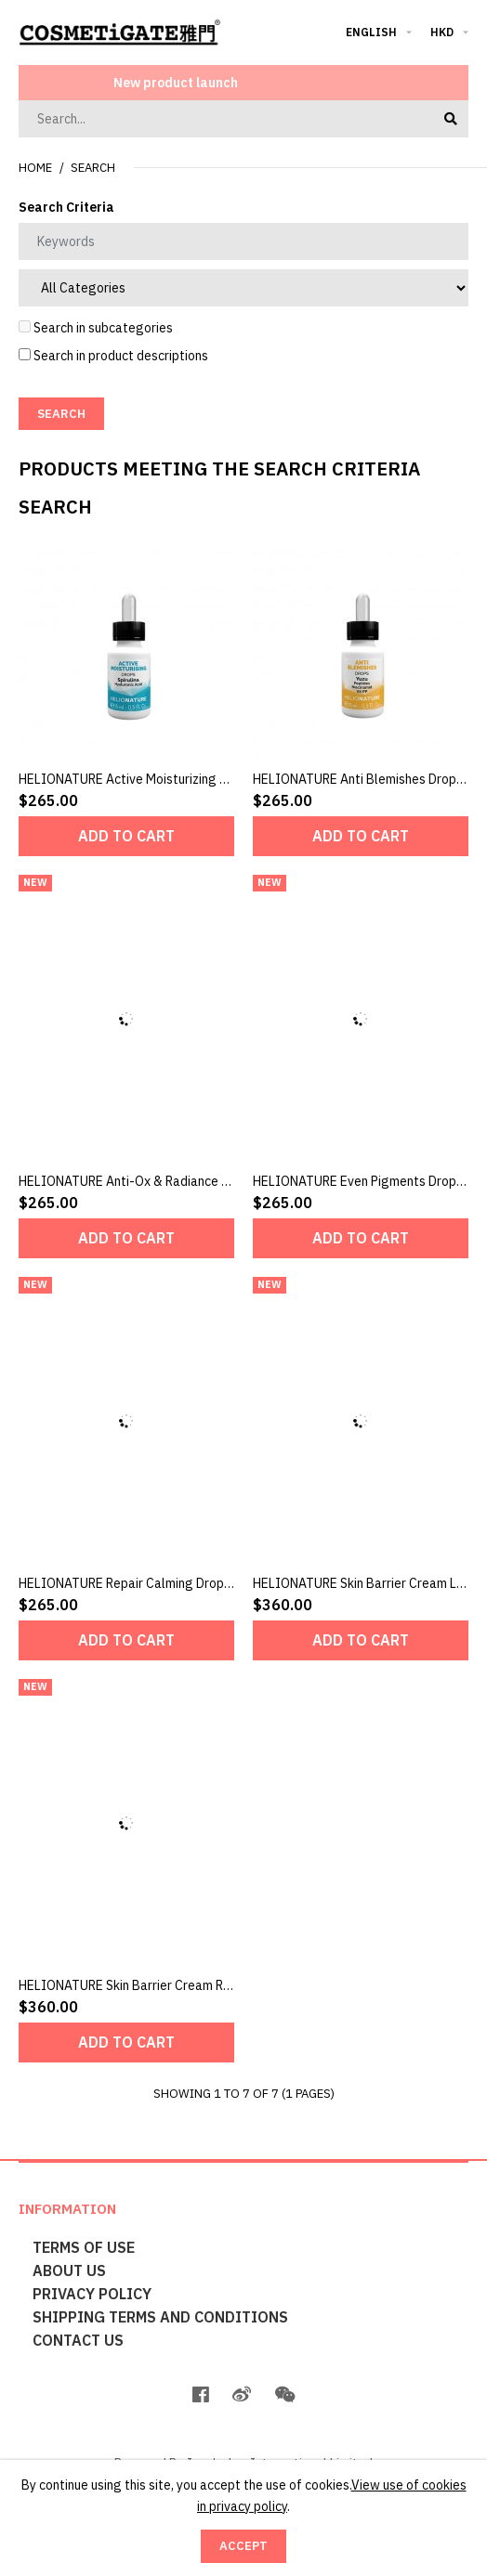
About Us (69, 2270)
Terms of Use (84, 2247)
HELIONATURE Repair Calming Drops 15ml (140, 1583)
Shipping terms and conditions (160, 2317)
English (371, 32)
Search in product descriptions (113, 355)
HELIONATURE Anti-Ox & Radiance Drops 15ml (153, 1181)
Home (35, 168)
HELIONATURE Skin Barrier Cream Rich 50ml (144, 1985)
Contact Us (78, 2340)
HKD (442, 32)
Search (93, 168)
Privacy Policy (92, 2293)
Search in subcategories (96, 327)
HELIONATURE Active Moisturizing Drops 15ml (152, 779)
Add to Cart (126, 835)
